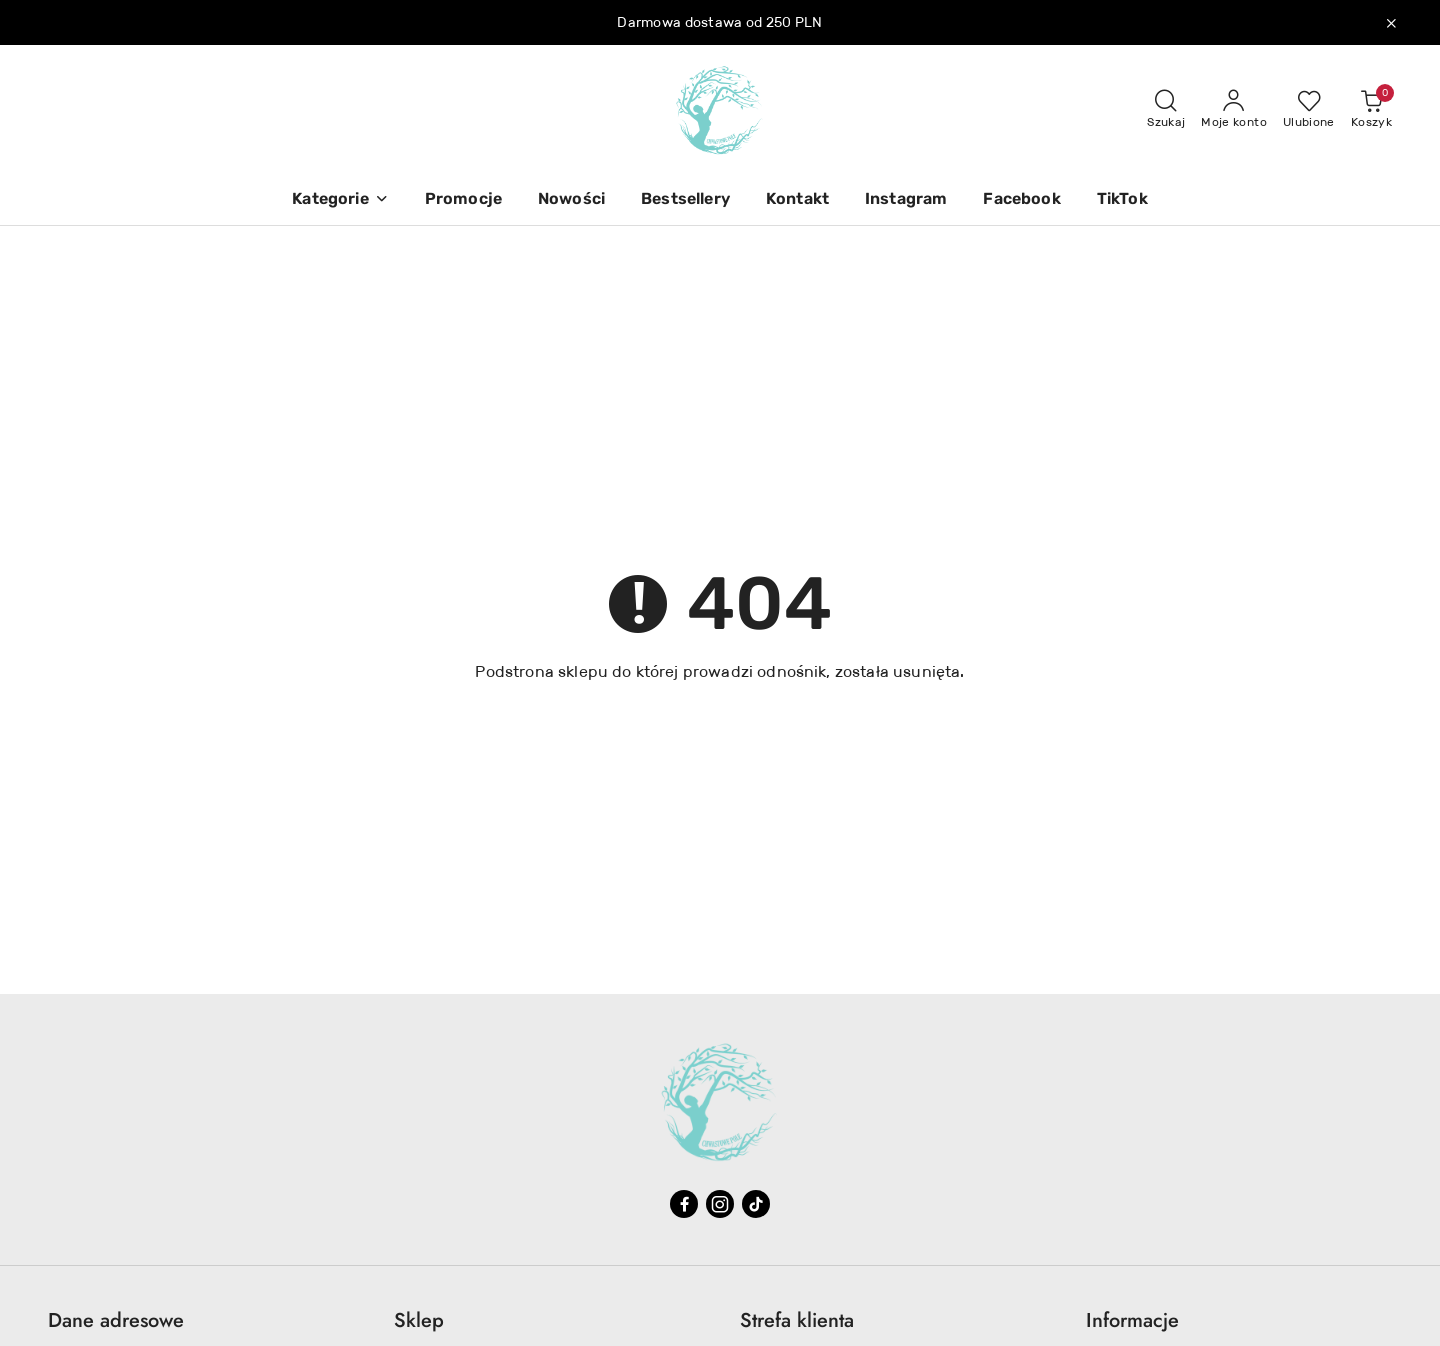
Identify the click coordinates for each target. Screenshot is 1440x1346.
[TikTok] (1122, 200)
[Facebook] (1021, 200)
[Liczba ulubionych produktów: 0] (1309, 110)
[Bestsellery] (685, 200)
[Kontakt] (797, 200)
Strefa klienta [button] (797, 1320)
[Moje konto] (1234, 110)
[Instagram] (906, 200)
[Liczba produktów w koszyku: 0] (1371, 110)
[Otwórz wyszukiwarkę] (1166, 110)
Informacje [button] (1132, 1320)
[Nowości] (571, 200)
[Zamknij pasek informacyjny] (1391, 23)
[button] (340, 200)
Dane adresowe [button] (116, 1320)
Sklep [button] (419, 1320)
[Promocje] (463, 200)
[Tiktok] (756, 1204)
